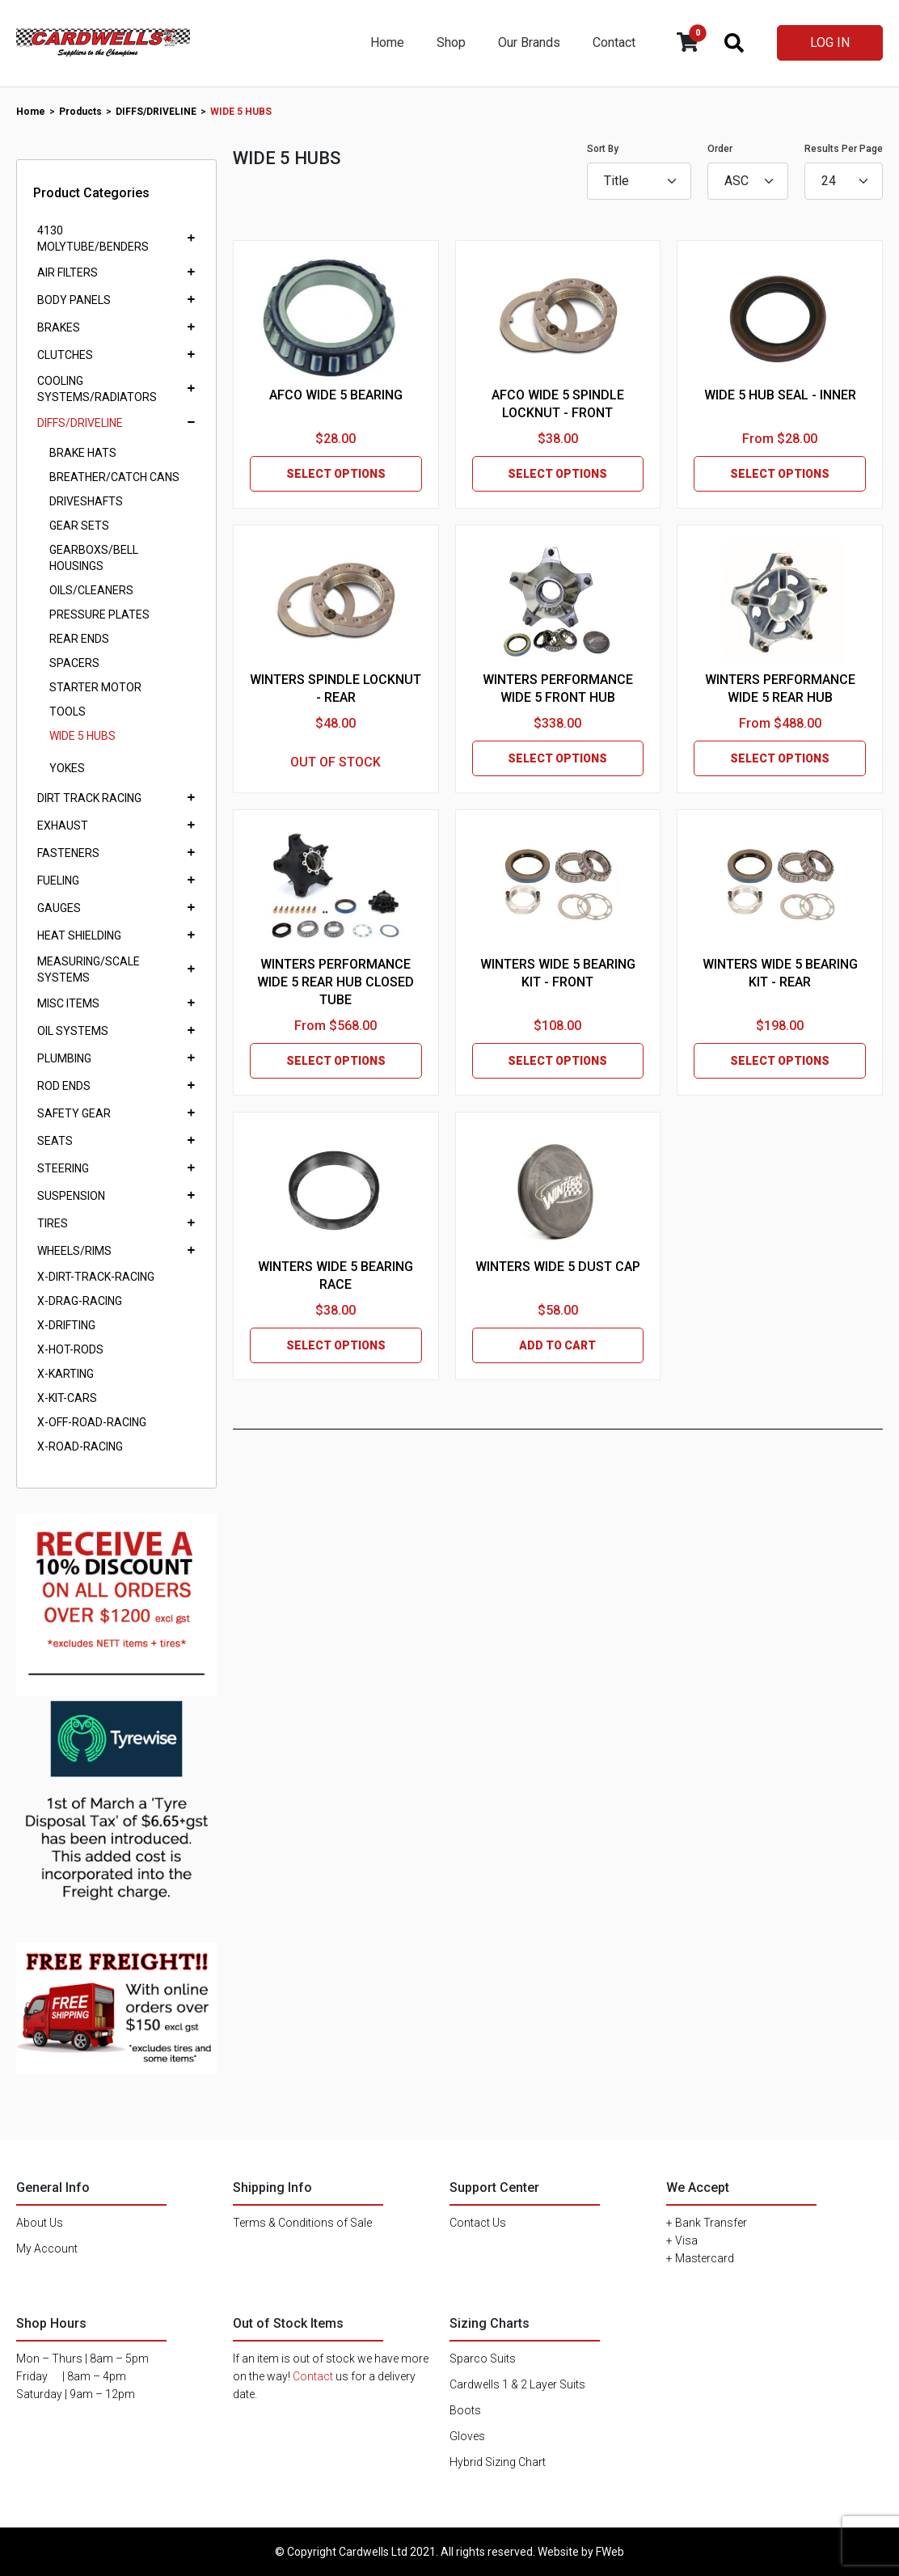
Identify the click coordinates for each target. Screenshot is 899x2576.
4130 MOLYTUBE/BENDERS (93, 238)
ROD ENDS (64, 1085)
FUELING (58, 880)
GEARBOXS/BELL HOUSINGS (93, 557)
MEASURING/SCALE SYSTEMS (88, 969)
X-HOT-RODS (70, 1349)
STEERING (63, 1168)
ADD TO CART (557, 1345)
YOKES (67, 768)
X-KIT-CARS (67, 1397)
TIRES (52, 1223)
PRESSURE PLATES (99, 614)
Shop (451, 42)
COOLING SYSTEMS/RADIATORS (97, 388)
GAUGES (59, 908)
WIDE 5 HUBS (82, 735)
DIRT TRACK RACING (89, 798)
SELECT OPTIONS (336, 473)
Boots (465, 2410)
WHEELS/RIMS (74, 1250)
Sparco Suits (483, 2358)
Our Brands (529, 42)
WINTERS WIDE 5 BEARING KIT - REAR (780, 973)
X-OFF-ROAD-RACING (91, 1422)
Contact (614, 42)
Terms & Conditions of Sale (302, 2222)
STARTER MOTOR (95, 687)
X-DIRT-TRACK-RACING (95, 1276)
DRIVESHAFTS (86, 501)
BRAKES (58, 327)
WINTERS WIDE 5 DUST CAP (557, 1266)
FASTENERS (68, 853)
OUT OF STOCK (335, 762)
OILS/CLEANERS (91, 590)
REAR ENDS (79, 638)
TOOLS (67, 711)
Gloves (467, 2436)
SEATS (55, 1140)
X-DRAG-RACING (79, 1300)
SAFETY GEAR (74, 1113)
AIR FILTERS (67, 272)
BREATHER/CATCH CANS (114, 477)
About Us (39, 2222)
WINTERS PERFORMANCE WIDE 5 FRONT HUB (558, 688)
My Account (47, 2248)
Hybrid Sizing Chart (498, 2462)
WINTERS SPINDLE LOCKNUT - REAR (335, 688)
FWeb (610, 2551)
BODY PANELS (74, 299)
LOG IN (830, 42)
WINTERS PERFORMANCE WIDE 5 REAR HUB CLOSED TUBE (335, 981)
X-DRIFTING (66, 1325)
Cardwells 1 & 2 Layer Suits (517, 2384)
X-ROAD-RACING (80, 1446)
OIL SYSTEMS (72, 1030)
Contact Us (478, 2222)
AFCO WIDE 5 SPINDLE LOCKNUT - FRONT (558, 403)
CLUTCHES (65, 354)
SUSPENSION (71, 1195)
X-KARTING (65, 1373)
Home (387, 42)
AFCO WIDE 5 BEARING (336, 395)
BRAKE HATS (82, 452)
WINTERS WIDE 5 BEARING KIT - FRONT (557, 973)
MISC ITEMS (68, 1003)
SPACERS (74, 663)
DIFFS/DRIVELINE (80, 422)
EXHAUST (62, 825)
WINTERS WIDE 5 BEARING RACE (335, 1275)
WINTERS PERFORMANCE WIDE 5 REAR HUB (780, 688)
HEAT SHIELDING (79, 935)
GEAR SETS (79, 525)
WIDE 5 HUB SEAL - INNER (780, 395)
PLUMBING (64, 1058)
